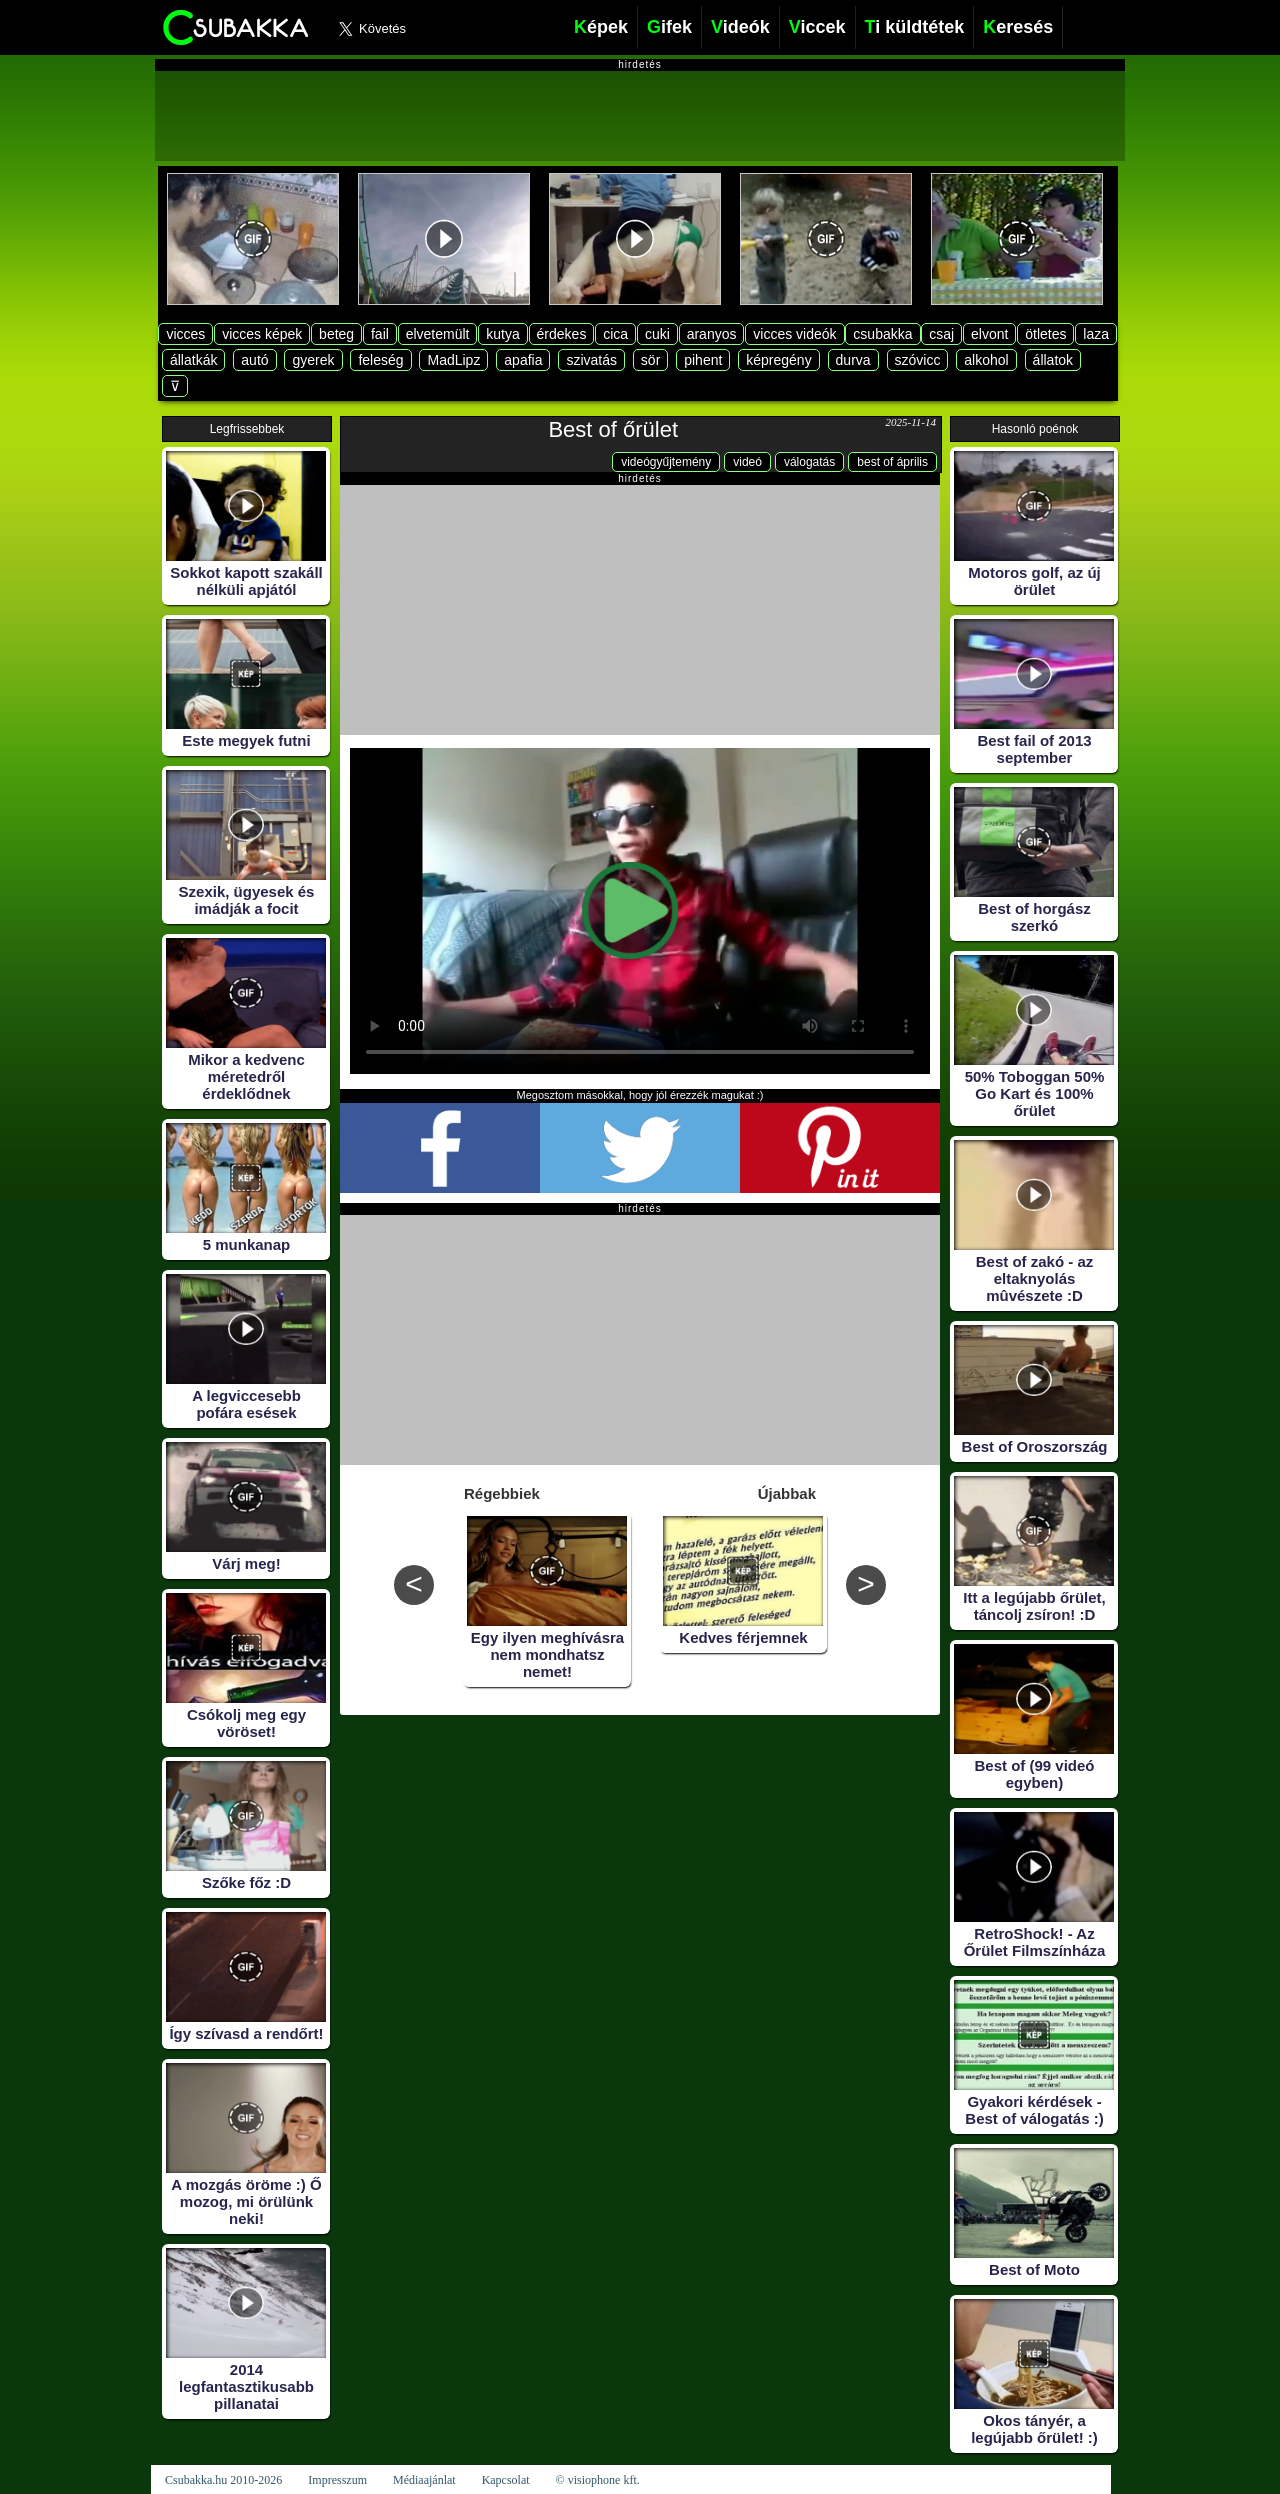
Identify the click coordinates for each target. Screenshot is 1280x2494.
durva (853, 360)
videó (747, 462)
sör (650, 360)
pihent (703, 360)
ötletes (1045, 334)
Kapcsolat (506, 2480)
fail (380, 334)
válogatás (809, 462)
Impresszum (337, 2480)
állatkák (193, 360)
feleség (380, 360)
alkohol (986, 360)
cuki (657, 334)
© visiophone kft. (598, 2480)
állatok (1053, 360)
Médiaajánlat (424, 2480)
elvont (989, 334)
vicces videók (794, 334)
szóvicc (918, 360)
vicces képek (262, 334)
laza (1096, 334)
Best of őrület (613, 429)
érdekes (562, 334)
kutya (502, 334)
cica (615, 334)
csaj (941, 334)
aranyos (712, 334)
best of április (892, 462)
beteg (336, 334)
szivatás (591, 360)
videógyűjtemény (666, 462)
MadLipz (453, 360)
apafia (523, 360)
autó (254, 360)
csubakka (882, 334)
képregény (778, 360)
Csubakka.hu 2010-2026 (223, 2480)
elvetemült (438, 334)
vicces (185, 334)
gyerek (313, 360)
